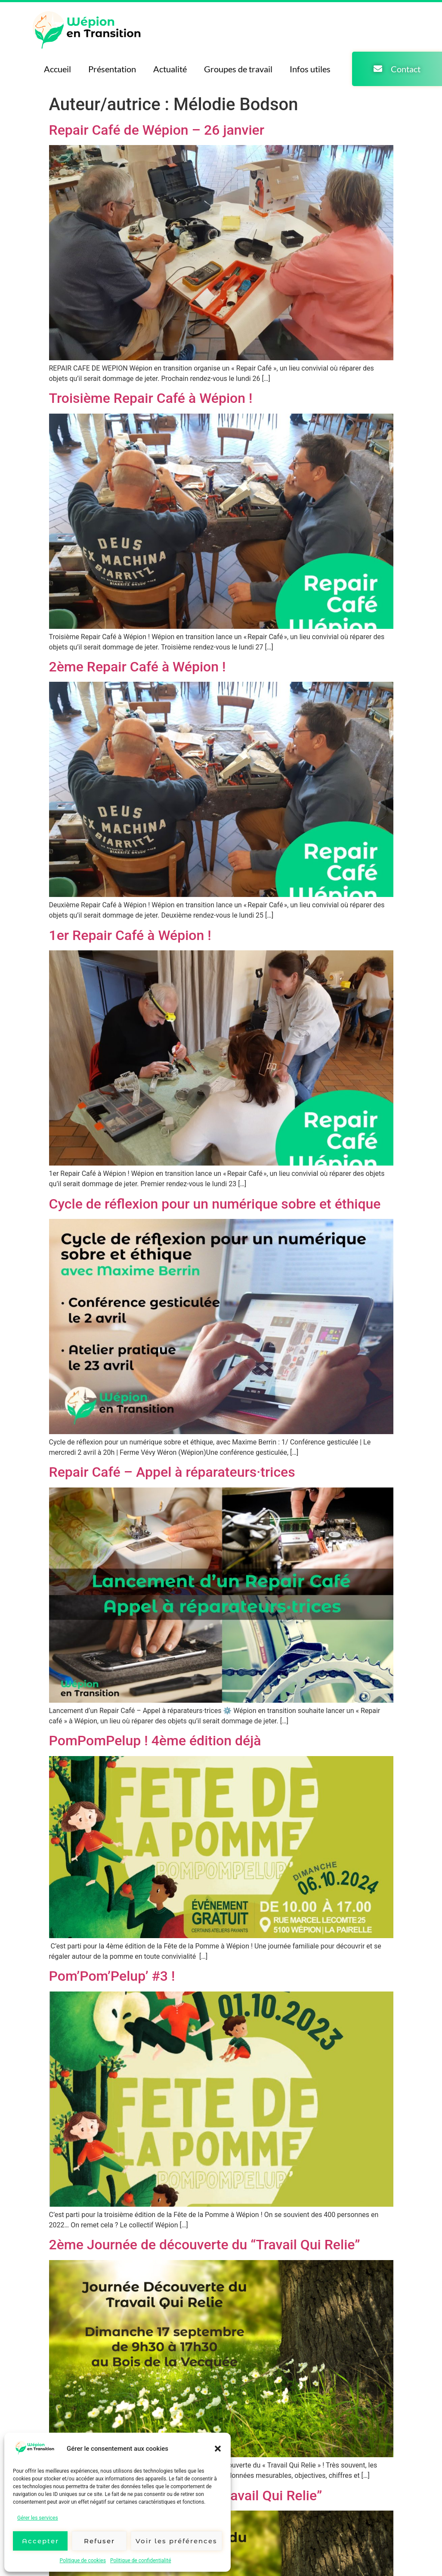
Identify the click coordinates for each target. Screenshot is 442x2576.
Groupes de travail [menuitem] (238, 69)
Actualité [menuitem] (170, 69)
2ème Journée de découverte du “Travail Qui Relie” (204, 2244)
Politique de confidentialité (140, 2560)
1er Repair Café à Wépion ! (130, 935)
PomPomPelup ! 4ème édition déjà (155, 1740)
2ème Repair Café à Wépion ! (137, 667)
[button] (217, 2448)
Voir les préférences (176, 2541)
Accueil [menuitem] (57, 69)
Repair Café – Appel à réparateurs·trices (172, 1472)
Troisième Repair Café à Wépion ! (151, 398)
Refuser (99, 2541)
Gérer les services (37, 2518)
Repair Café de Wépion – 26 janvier (157, 130)
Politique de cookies (83, 2560)
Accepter (40, 2541)
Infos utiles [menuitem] (310, 69)
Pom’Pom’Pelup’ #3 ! (112, 1976)
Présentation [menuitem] (112, 69)
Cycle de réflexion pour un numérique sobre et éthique (215, 1204)
